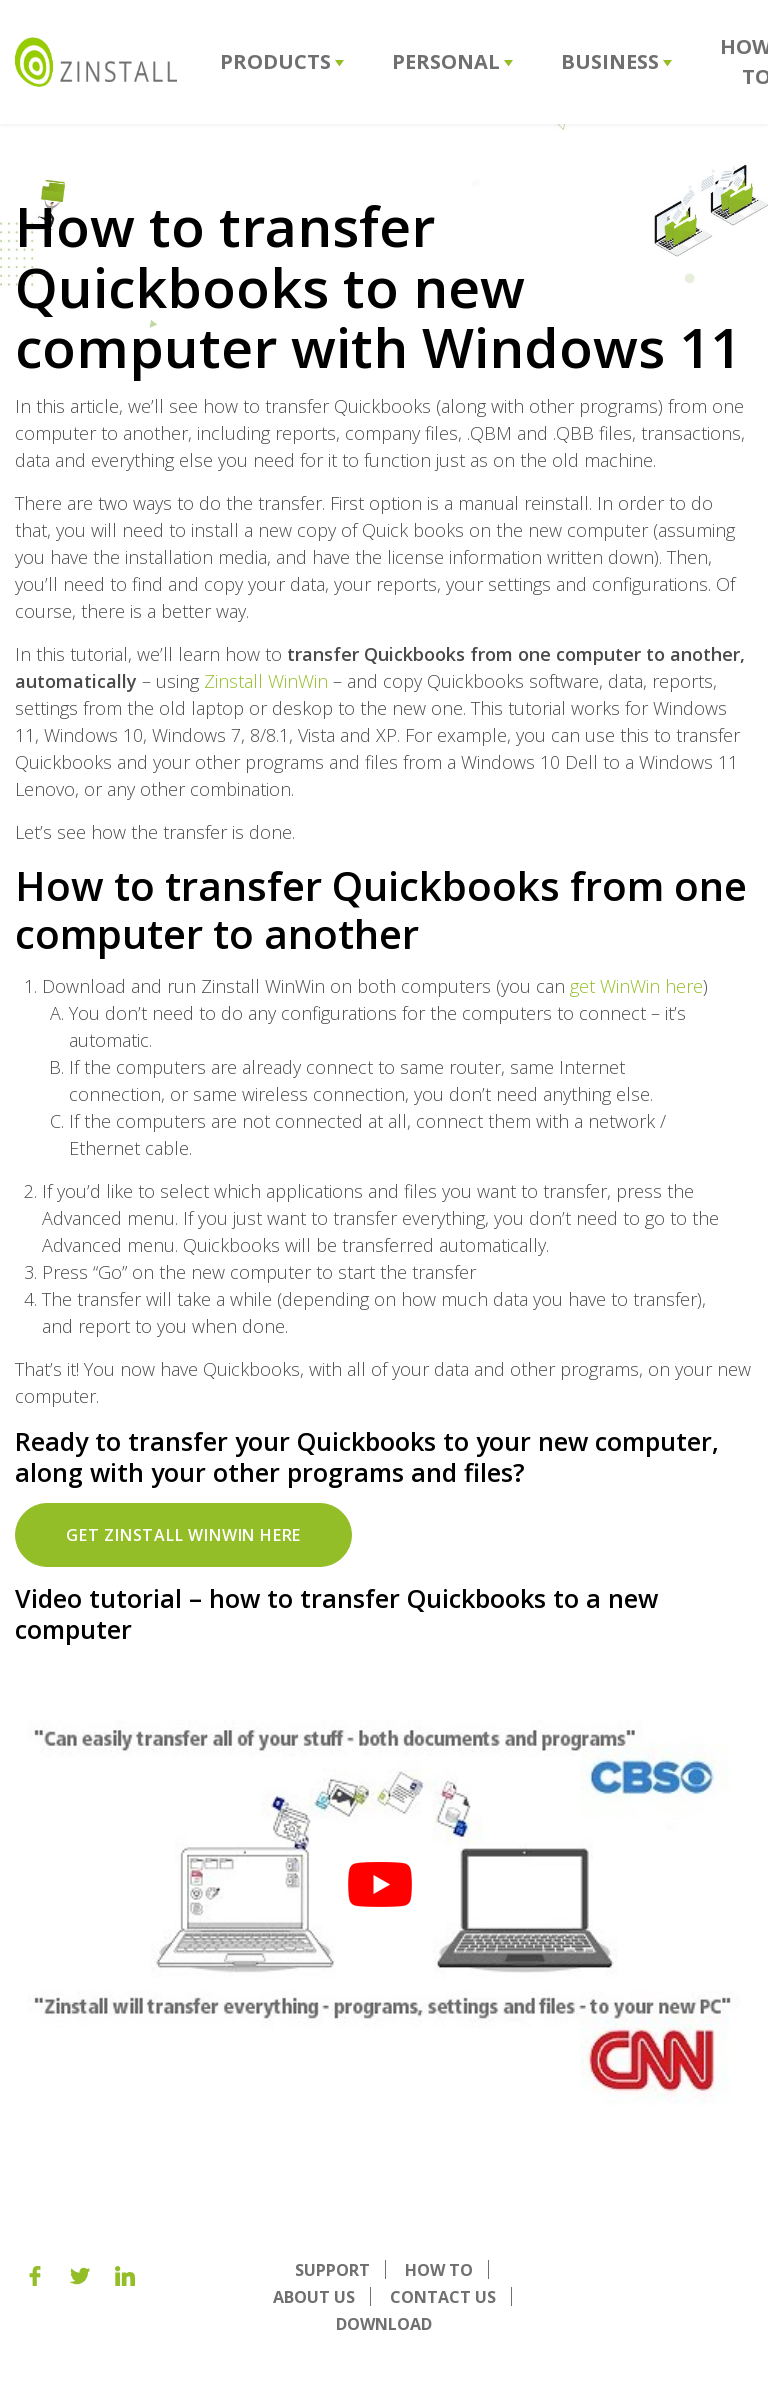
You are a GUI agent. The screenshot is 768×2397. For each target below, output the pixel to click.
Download (384, 2324)
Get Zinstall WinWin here (183, 1535)
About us (314, 2297)
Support (332, 2270)
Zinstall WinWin (266, 681)
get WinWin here (636, 986)
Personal (452, 61)
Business (616, 61)
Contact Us (443, 2297)
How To (439, 2270)
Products (282, 61)
